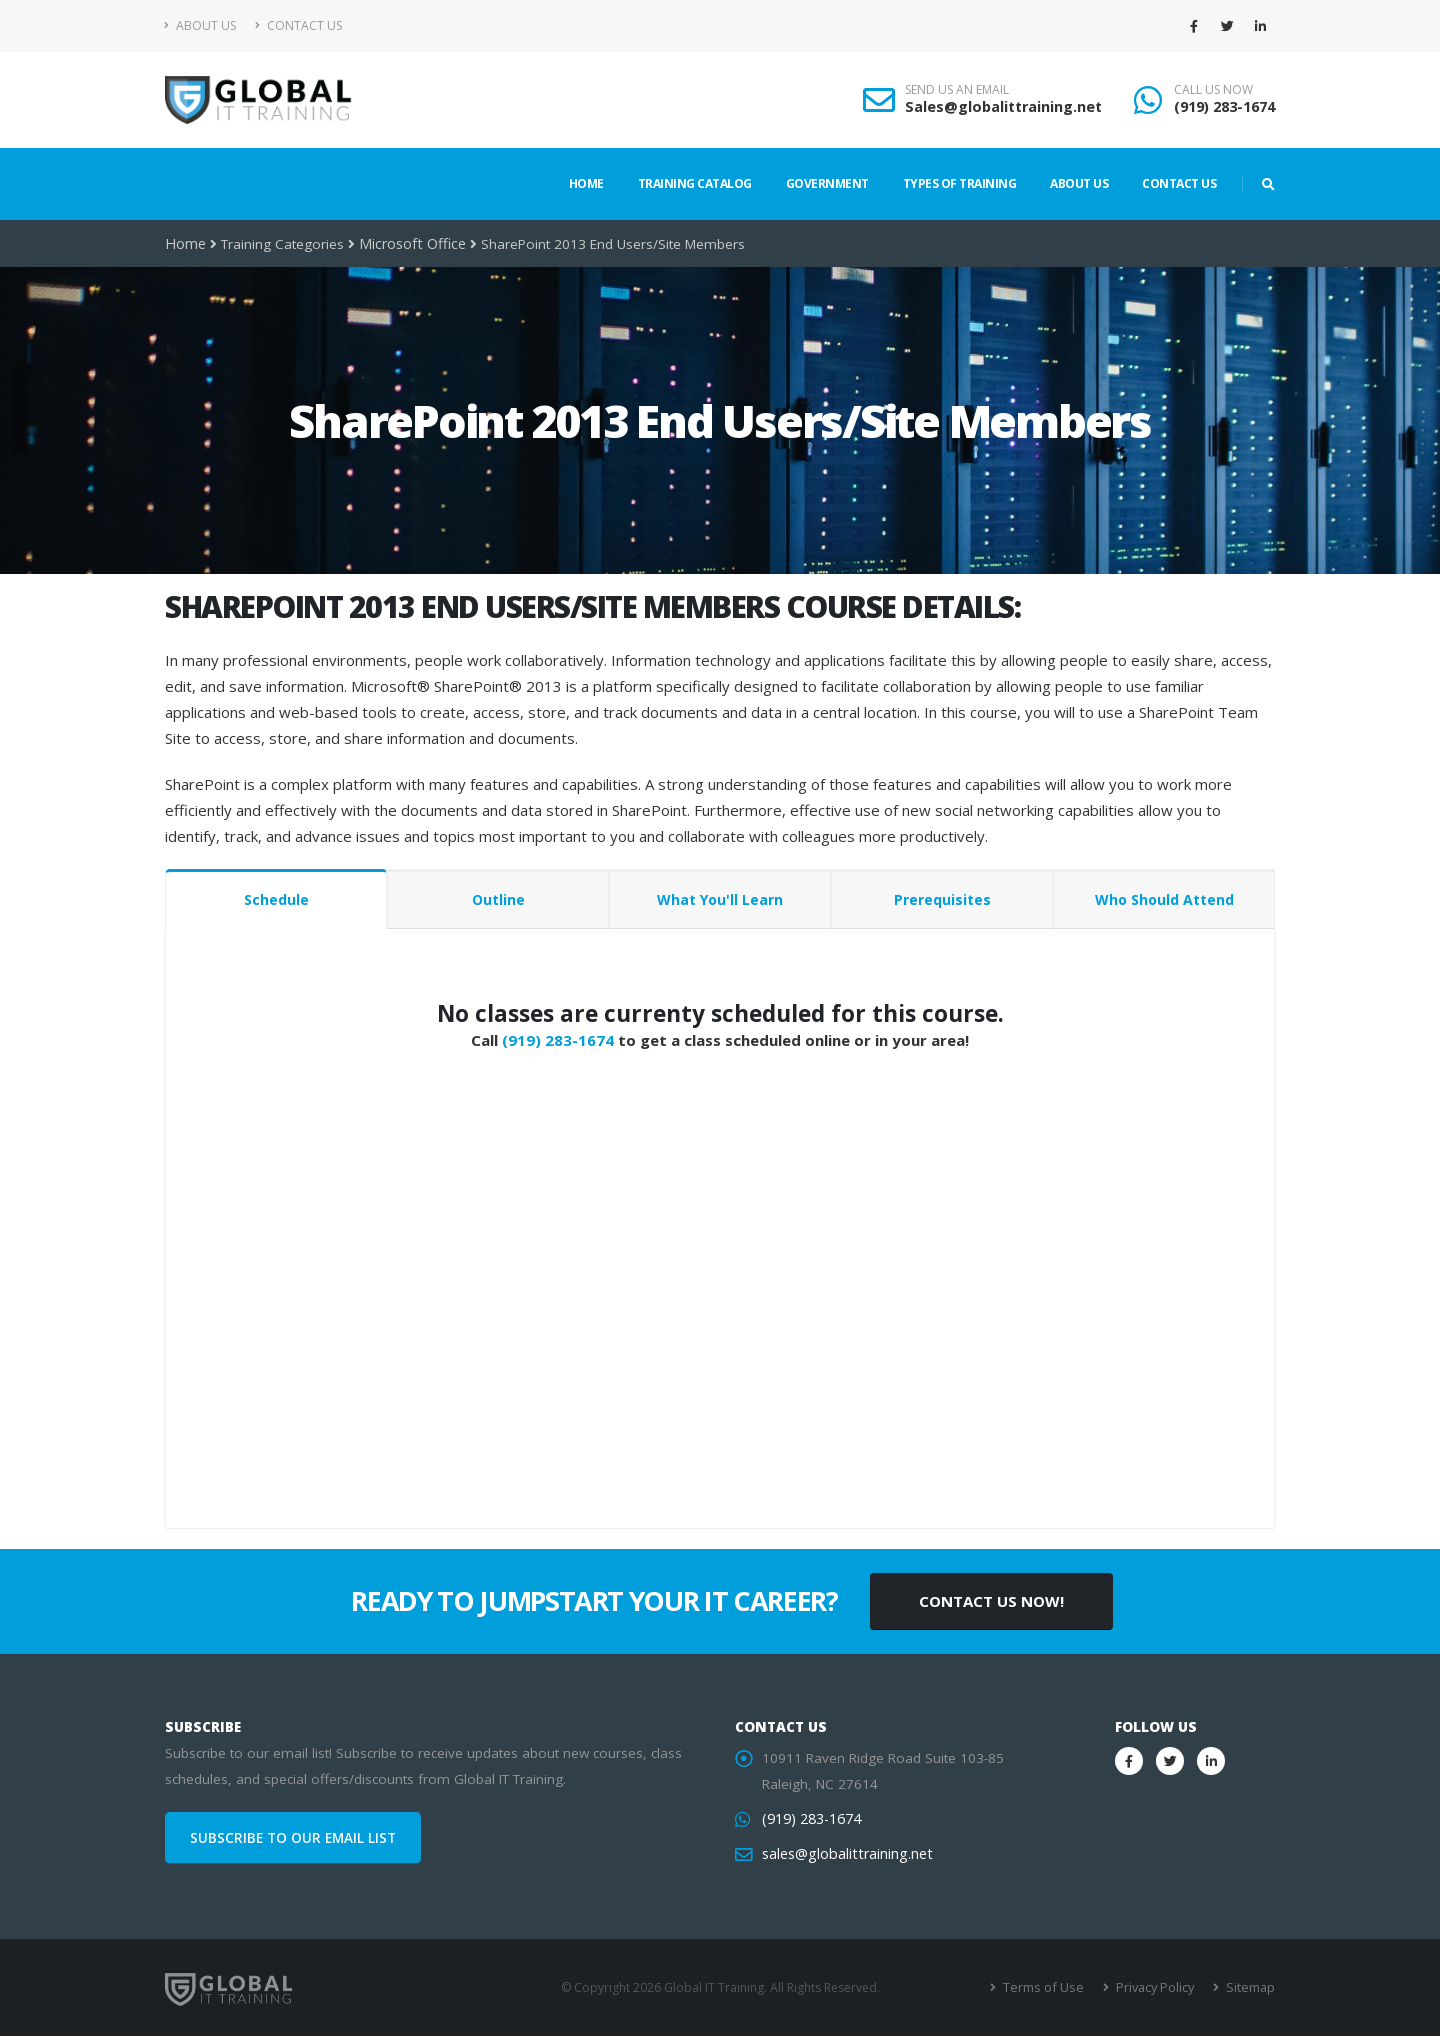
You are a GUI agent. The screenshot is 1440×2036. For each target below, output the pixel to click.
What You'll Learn (720, 899)
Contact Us (298, 25)
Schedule (276, 899)
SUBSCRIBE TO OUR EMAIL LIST (293, 1838)
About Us (200, 25)
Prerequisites (942, 899)
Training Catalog (695, 183)
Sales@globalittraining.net (1003, 106)
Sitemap (1250, 1987)
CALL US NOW (1213, 90)
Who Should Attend (1164, 899)
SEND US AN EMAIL (957, 90)
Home (586, 183)
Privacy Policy (1157, 1987)
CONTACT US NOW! (991, 1601)
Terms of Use (1049, 1987)
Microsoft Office (407, 244)
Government (827, 183)
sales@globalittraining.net (843, 1854)
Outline (498, 899)
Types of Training (960, 183)
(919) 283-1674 (1224, 106)
